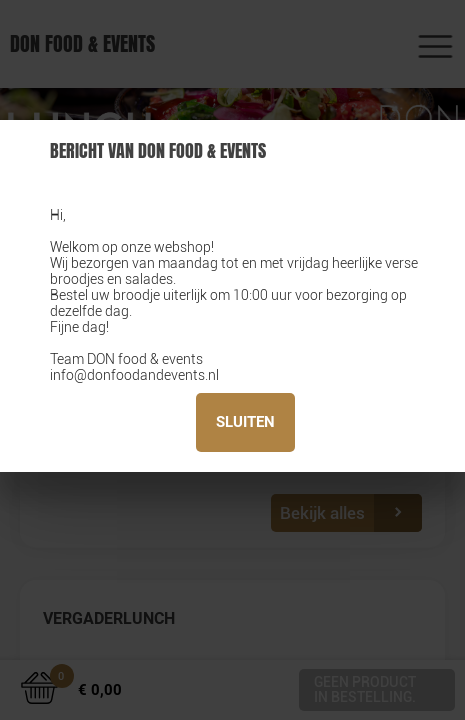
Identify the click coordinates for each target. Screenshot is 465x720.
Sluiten (245, 422)
